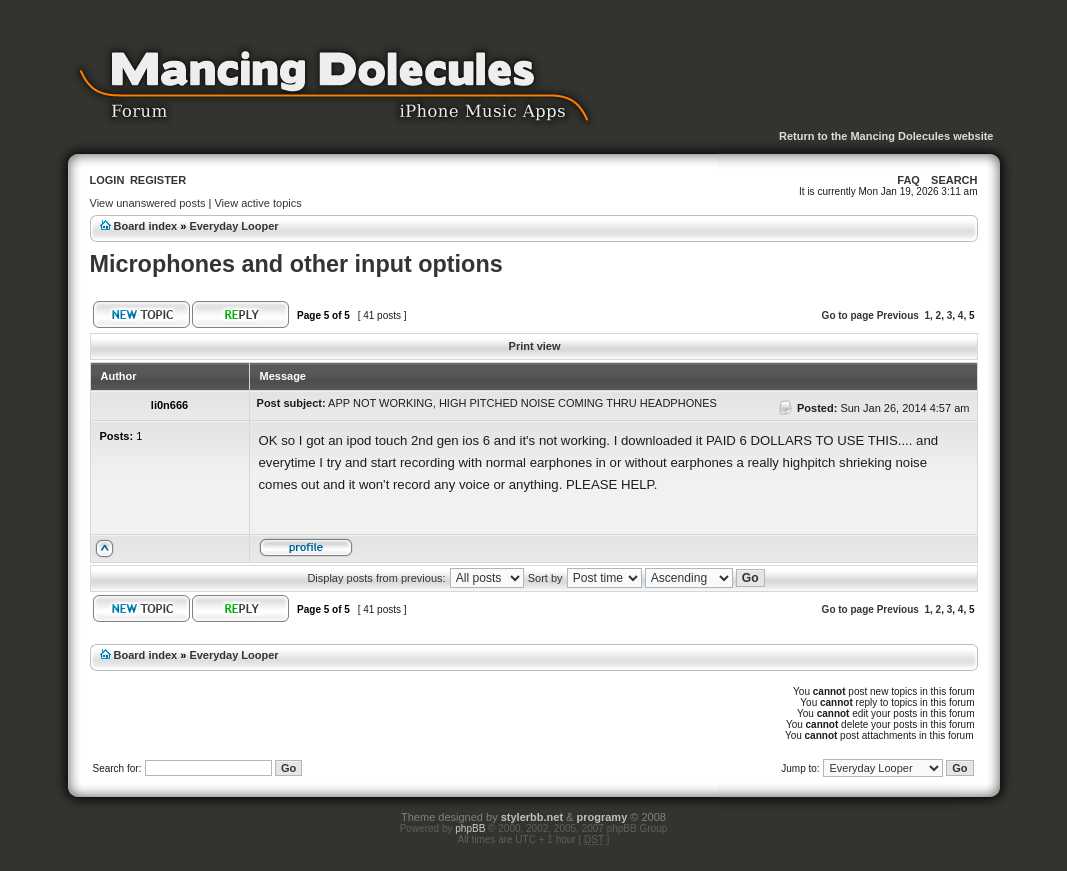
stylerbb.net (532, 817)
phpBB (470, 828)
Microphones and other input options (296, 264)
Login (107, 180)
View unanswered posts (148, 203)
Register (158, 180)
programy (602, 817)
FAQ (908, 180)
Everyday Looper (233, 226)
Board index (146, 226)
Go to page (848, 315)
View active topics (257, 203)
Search (954, 180)
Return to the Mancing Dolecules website (886, 136)
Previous (898, 315)
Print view (535, 346)
